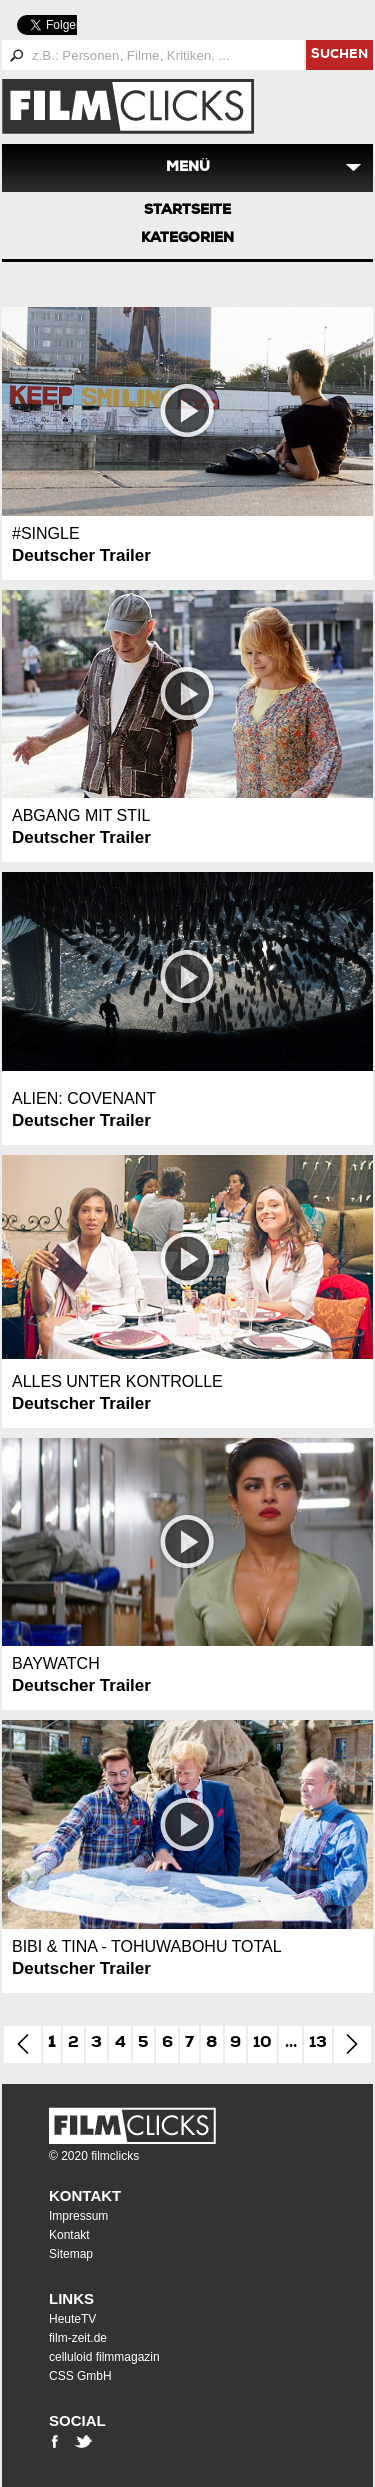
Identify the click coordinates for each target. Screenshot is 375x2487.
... (291, 2044)
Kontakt (85, 2195)
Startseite (187, 211)
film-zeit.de (78, 2338)
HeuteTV (72, 2319)
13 (318, 2044)
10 (262, 2044)
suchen (339, 55)
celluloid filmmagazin (104, 2357)
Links (71, 2298)
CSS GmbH (80, 2376)
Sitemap (71, 2254)
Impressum (78, 2216)
